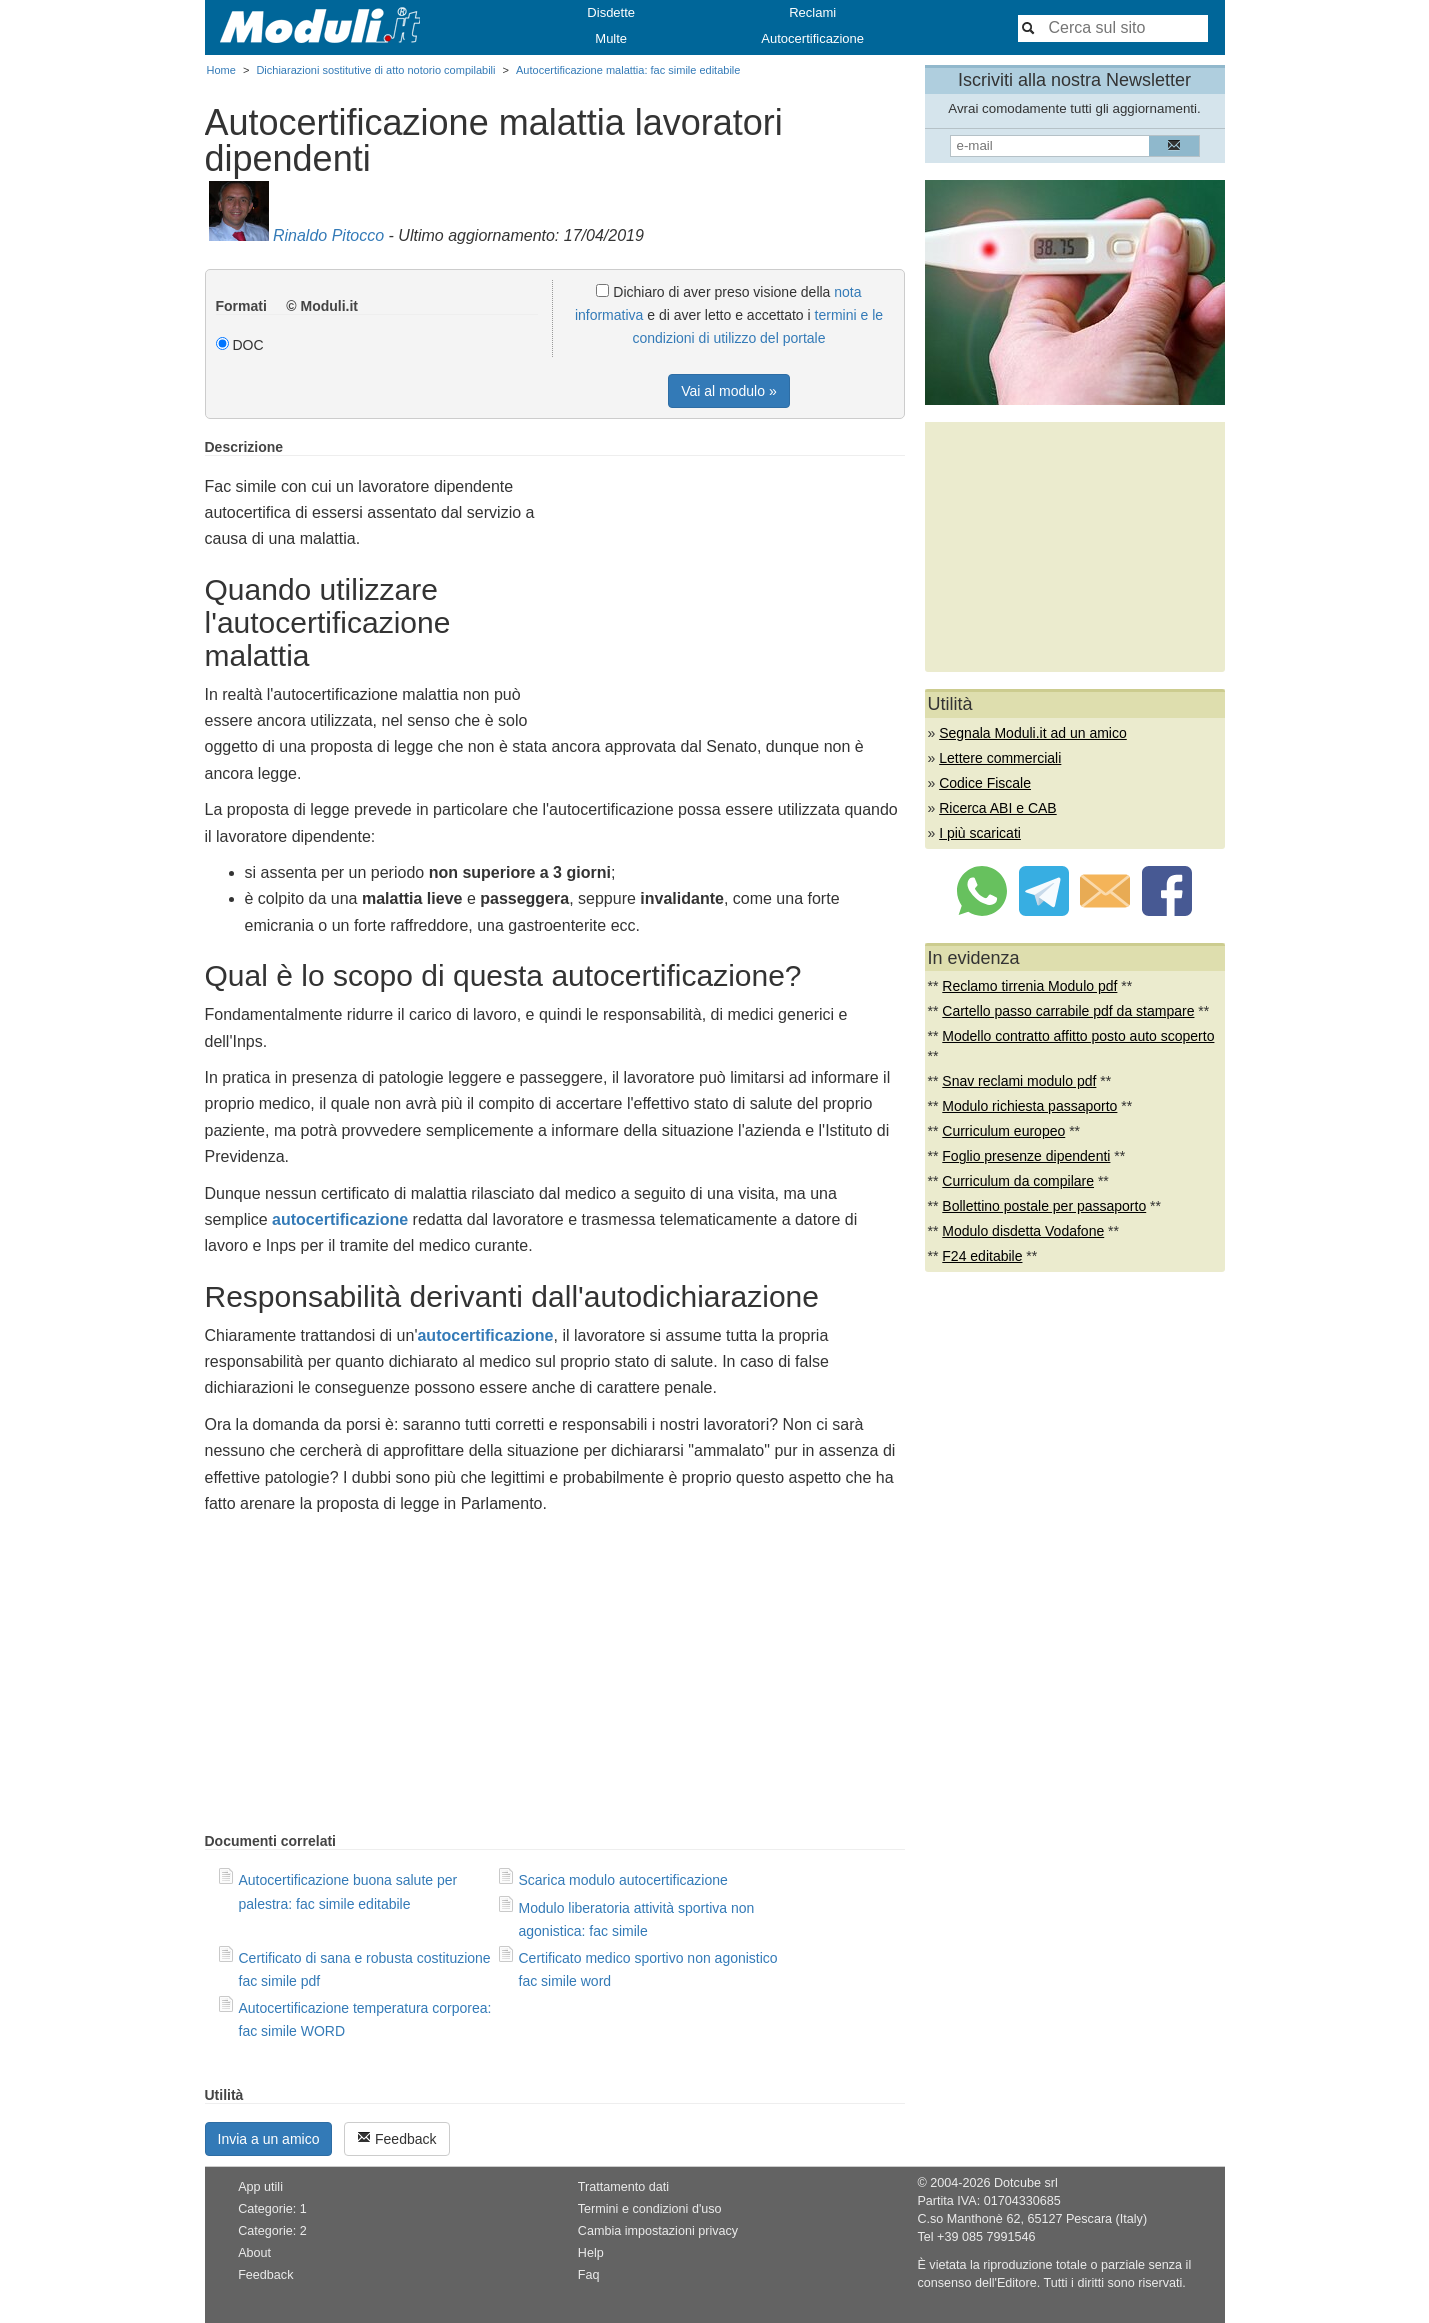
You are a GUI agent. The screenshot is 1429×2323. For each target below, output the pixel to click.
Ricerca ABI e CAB (998, 808)
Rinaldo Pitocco (328, 235)
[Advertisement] (737, 579)
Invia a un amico (269, 2139)
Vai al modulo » (728, 391)
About (254, 2253)
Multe (611, 38)
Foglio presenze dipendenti (1026, 1156)
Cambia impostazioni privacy (658, 2231)
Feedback (396, 2138)
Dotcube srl (1026, 2183)
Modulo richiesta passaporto (1029, 1106)
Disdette (611, 12)
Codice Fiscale (985, 783)
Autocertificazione (812, 38)
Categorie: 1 (272, 2209)
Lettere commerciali (1000, 758)
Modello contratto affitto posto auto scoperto (1078, 1036)
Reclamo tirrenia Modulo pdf (1029, 986)
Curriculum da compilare (1018, 1181)
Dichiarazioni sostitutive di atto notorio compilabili (375, 70)
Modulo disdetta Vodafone (1023, 1231)
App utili (260, 2187)
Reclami (812, 12)
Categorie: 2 (272, 2231)
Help (591, 2253)
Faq (589, 2275)
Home (221, 70)
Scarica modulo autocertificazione (623, 1880)
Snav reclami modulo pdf (1019, 1081)
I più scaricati (980, 833)
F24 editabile (982, 1256)
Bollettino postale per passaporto (1044, 1206)
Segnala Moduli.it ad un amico (1033, 733)
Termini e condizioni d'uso (650, 2209)
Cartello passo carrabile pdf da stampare (1068, 1011)
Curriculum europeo (1003, 1131)
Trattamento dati (623, 2187)
